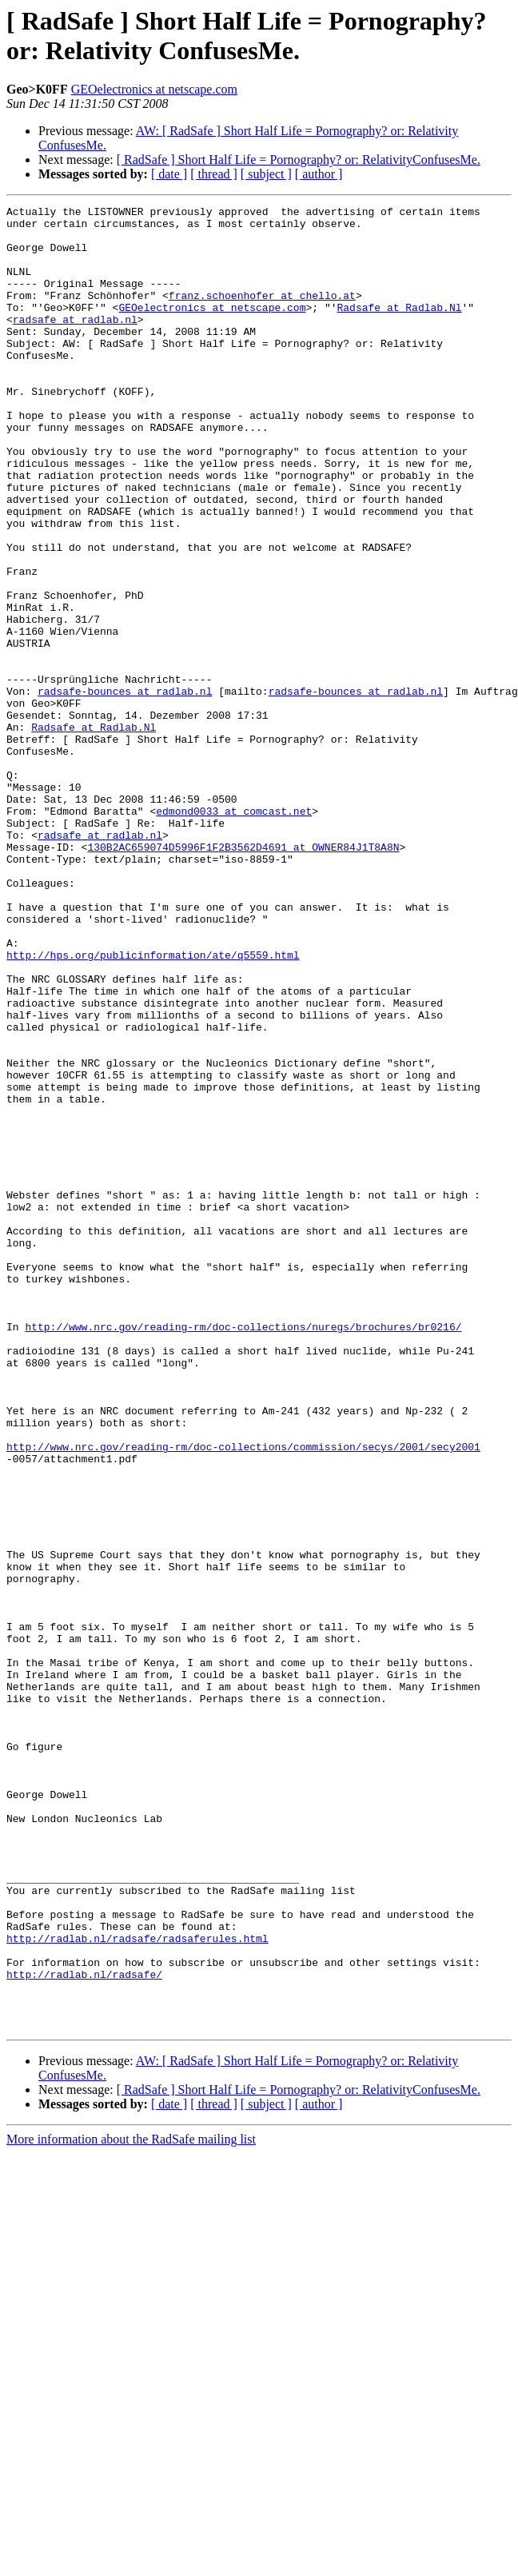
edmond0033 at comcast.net (234, 933)
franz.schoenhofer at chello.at (262, 314)
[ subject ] (266, 174)
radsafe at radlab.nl (75, 343)
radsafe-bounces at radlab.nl (125, 789)
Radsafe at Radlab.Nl (399, 328)
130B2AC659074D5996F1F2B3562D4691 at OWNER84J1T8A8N (243, 976)
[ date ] (169, 174)
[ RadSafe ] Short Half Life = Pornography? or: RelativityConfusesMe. (298, 159)
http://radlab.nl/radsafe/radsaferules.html (137, 2286)
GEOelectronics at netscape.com (154, 89)
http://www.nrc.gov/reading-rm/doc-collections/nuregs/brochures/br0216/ (243, 1552)
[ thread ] (213, 174)
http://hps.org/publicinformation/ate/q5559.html (153, 1106)
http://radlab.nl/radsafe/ (84, 2329)
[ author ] (319, 174)
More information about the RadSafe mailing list (131, 2503)
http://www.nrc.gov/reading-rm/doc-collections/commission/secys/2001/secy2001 (243, 1696)
